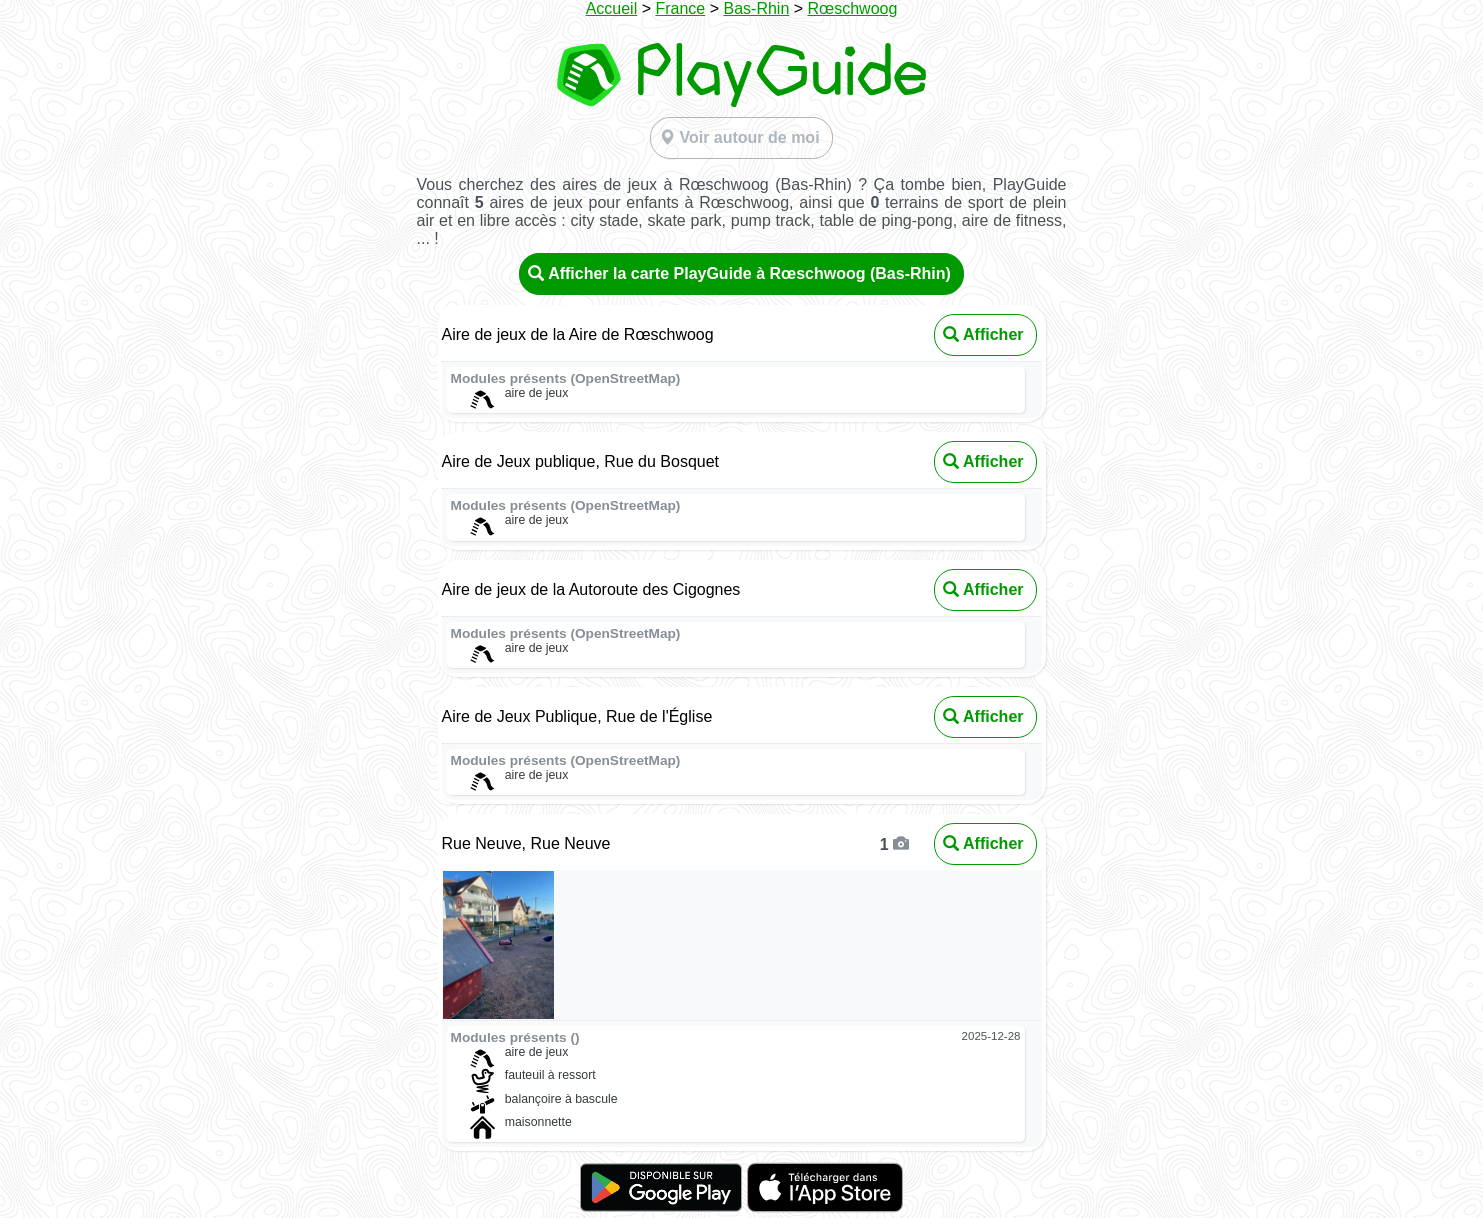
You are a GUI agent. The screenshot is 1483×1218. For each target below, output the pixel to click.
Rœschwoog (853, 8)
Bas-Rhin (756, 8)
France (680, 8)
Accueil (612, 8)
